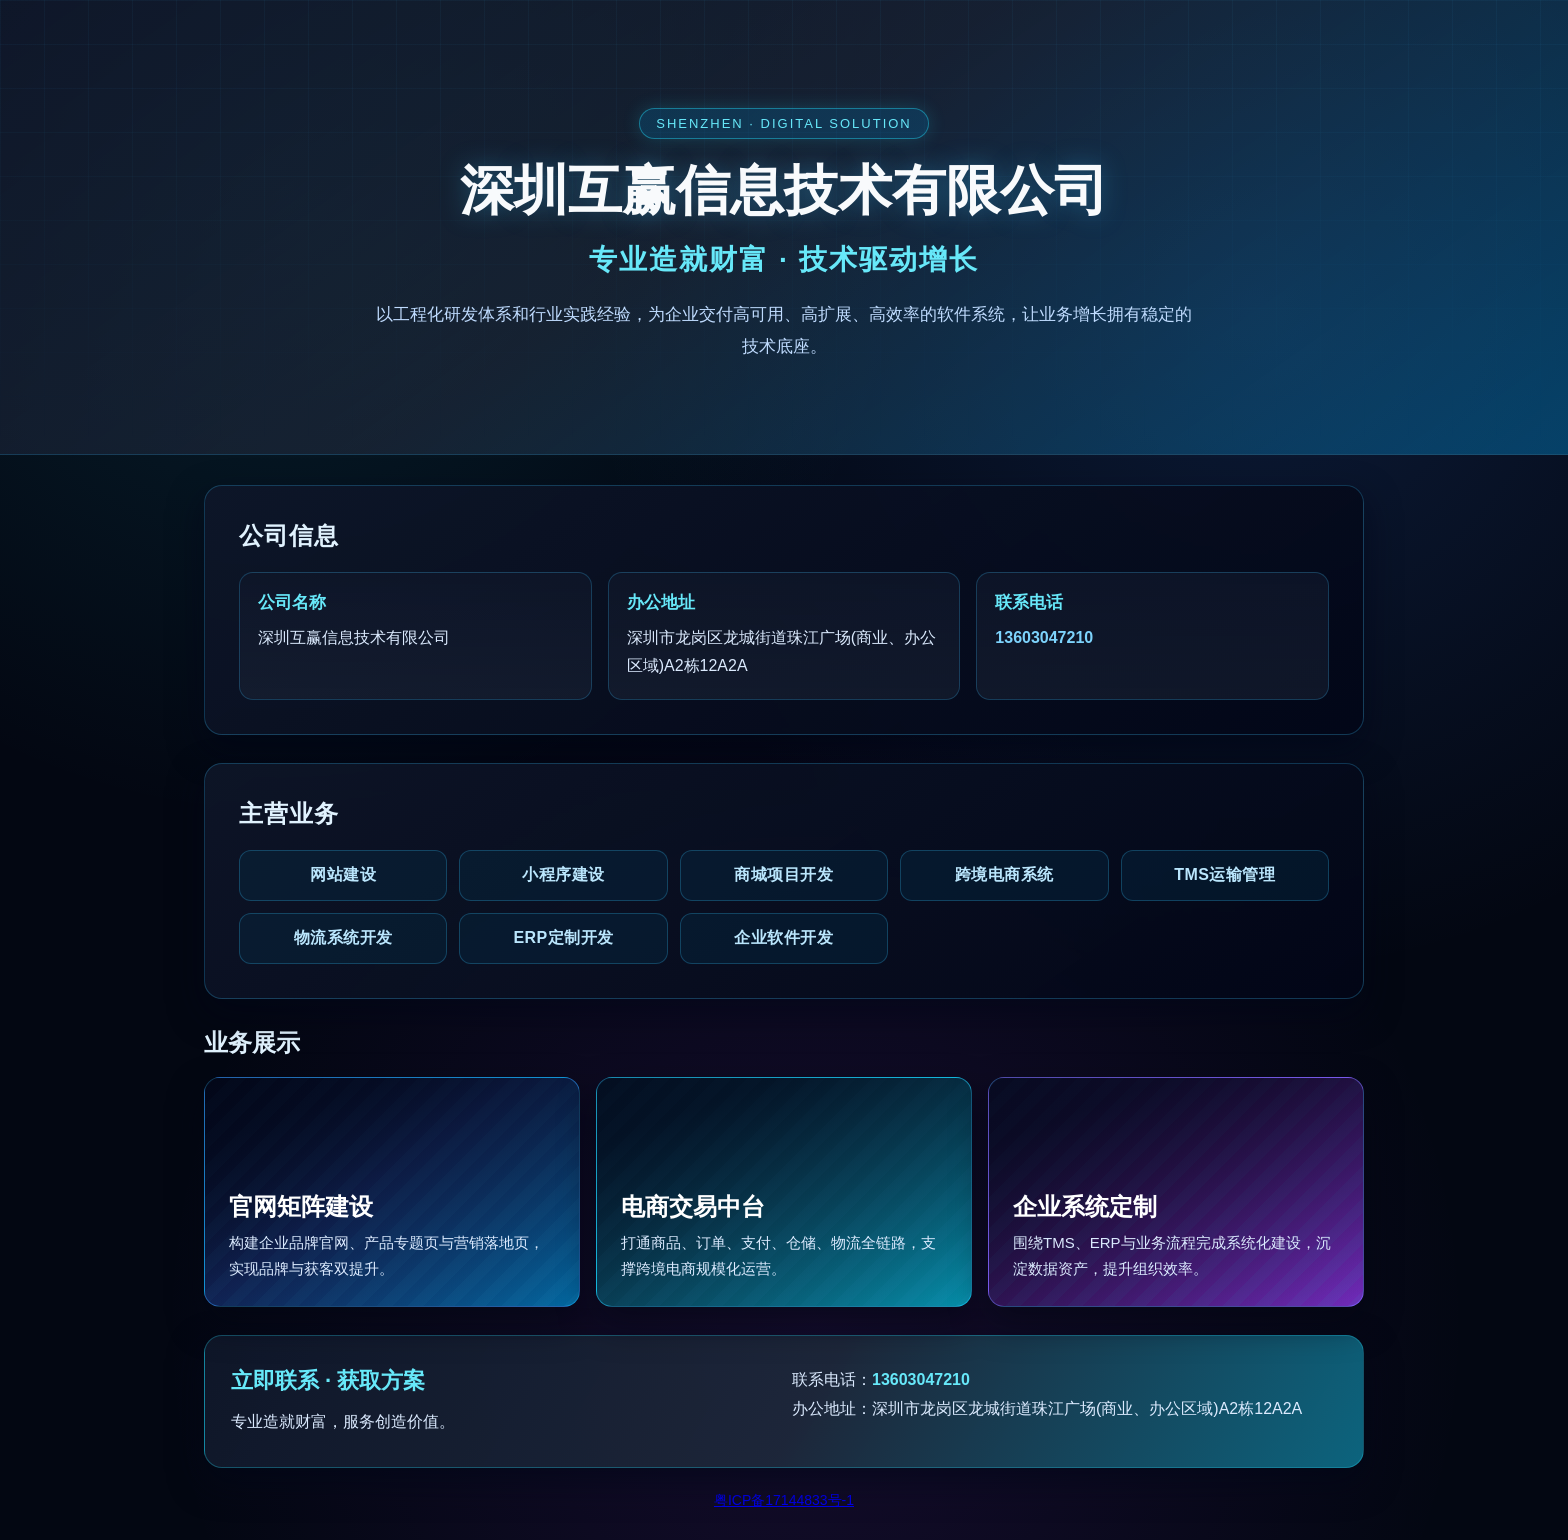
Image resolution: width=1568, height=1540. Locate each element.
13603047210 (1044, 637)
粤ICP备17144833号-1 (784, 1500)
